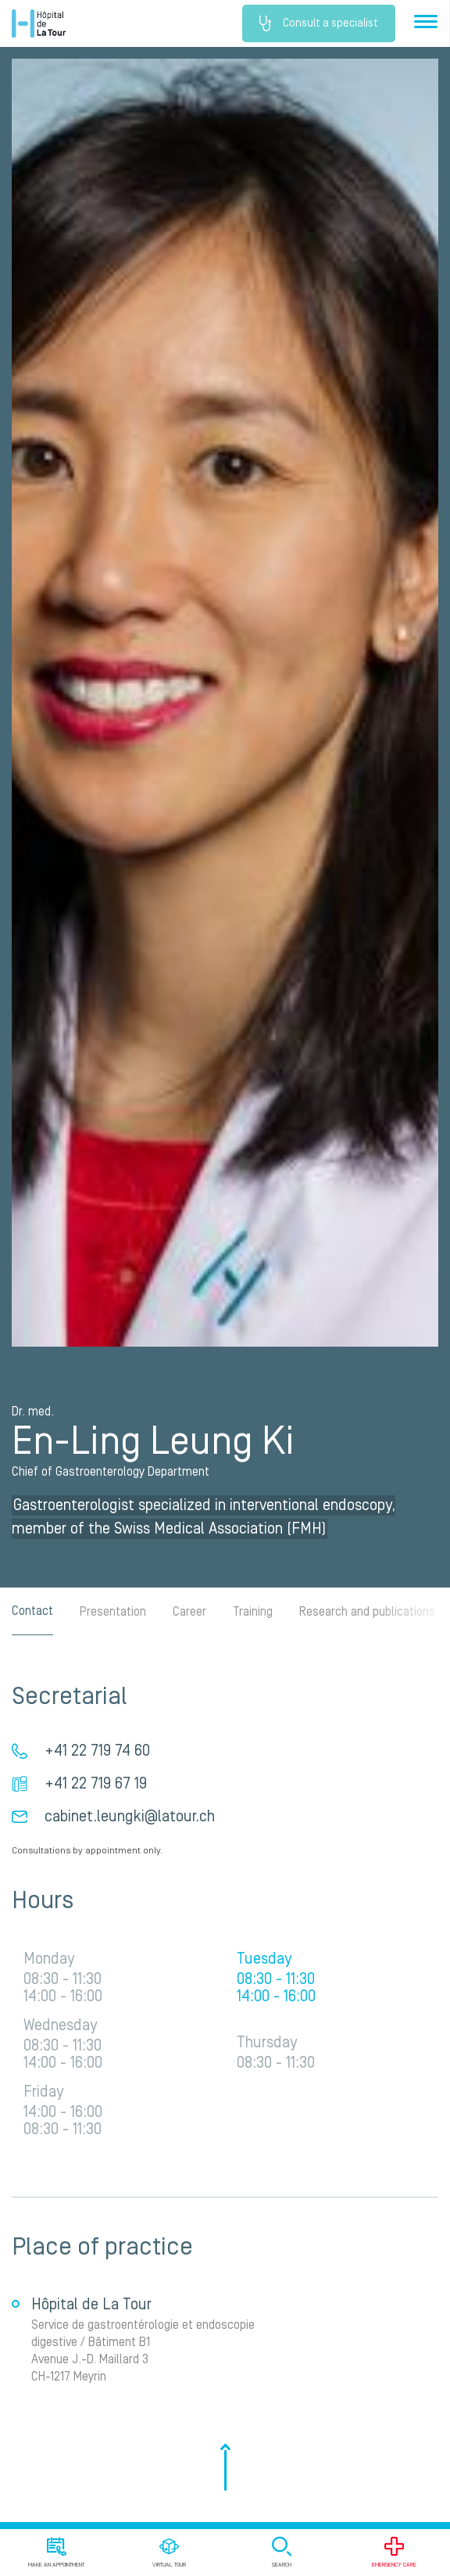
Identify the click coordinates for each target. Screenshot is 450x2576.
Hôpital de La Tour (39, 23)
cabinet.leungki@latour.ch (130, 1816)
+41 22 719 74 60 (97, 1751)
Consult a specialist (318, 23)
